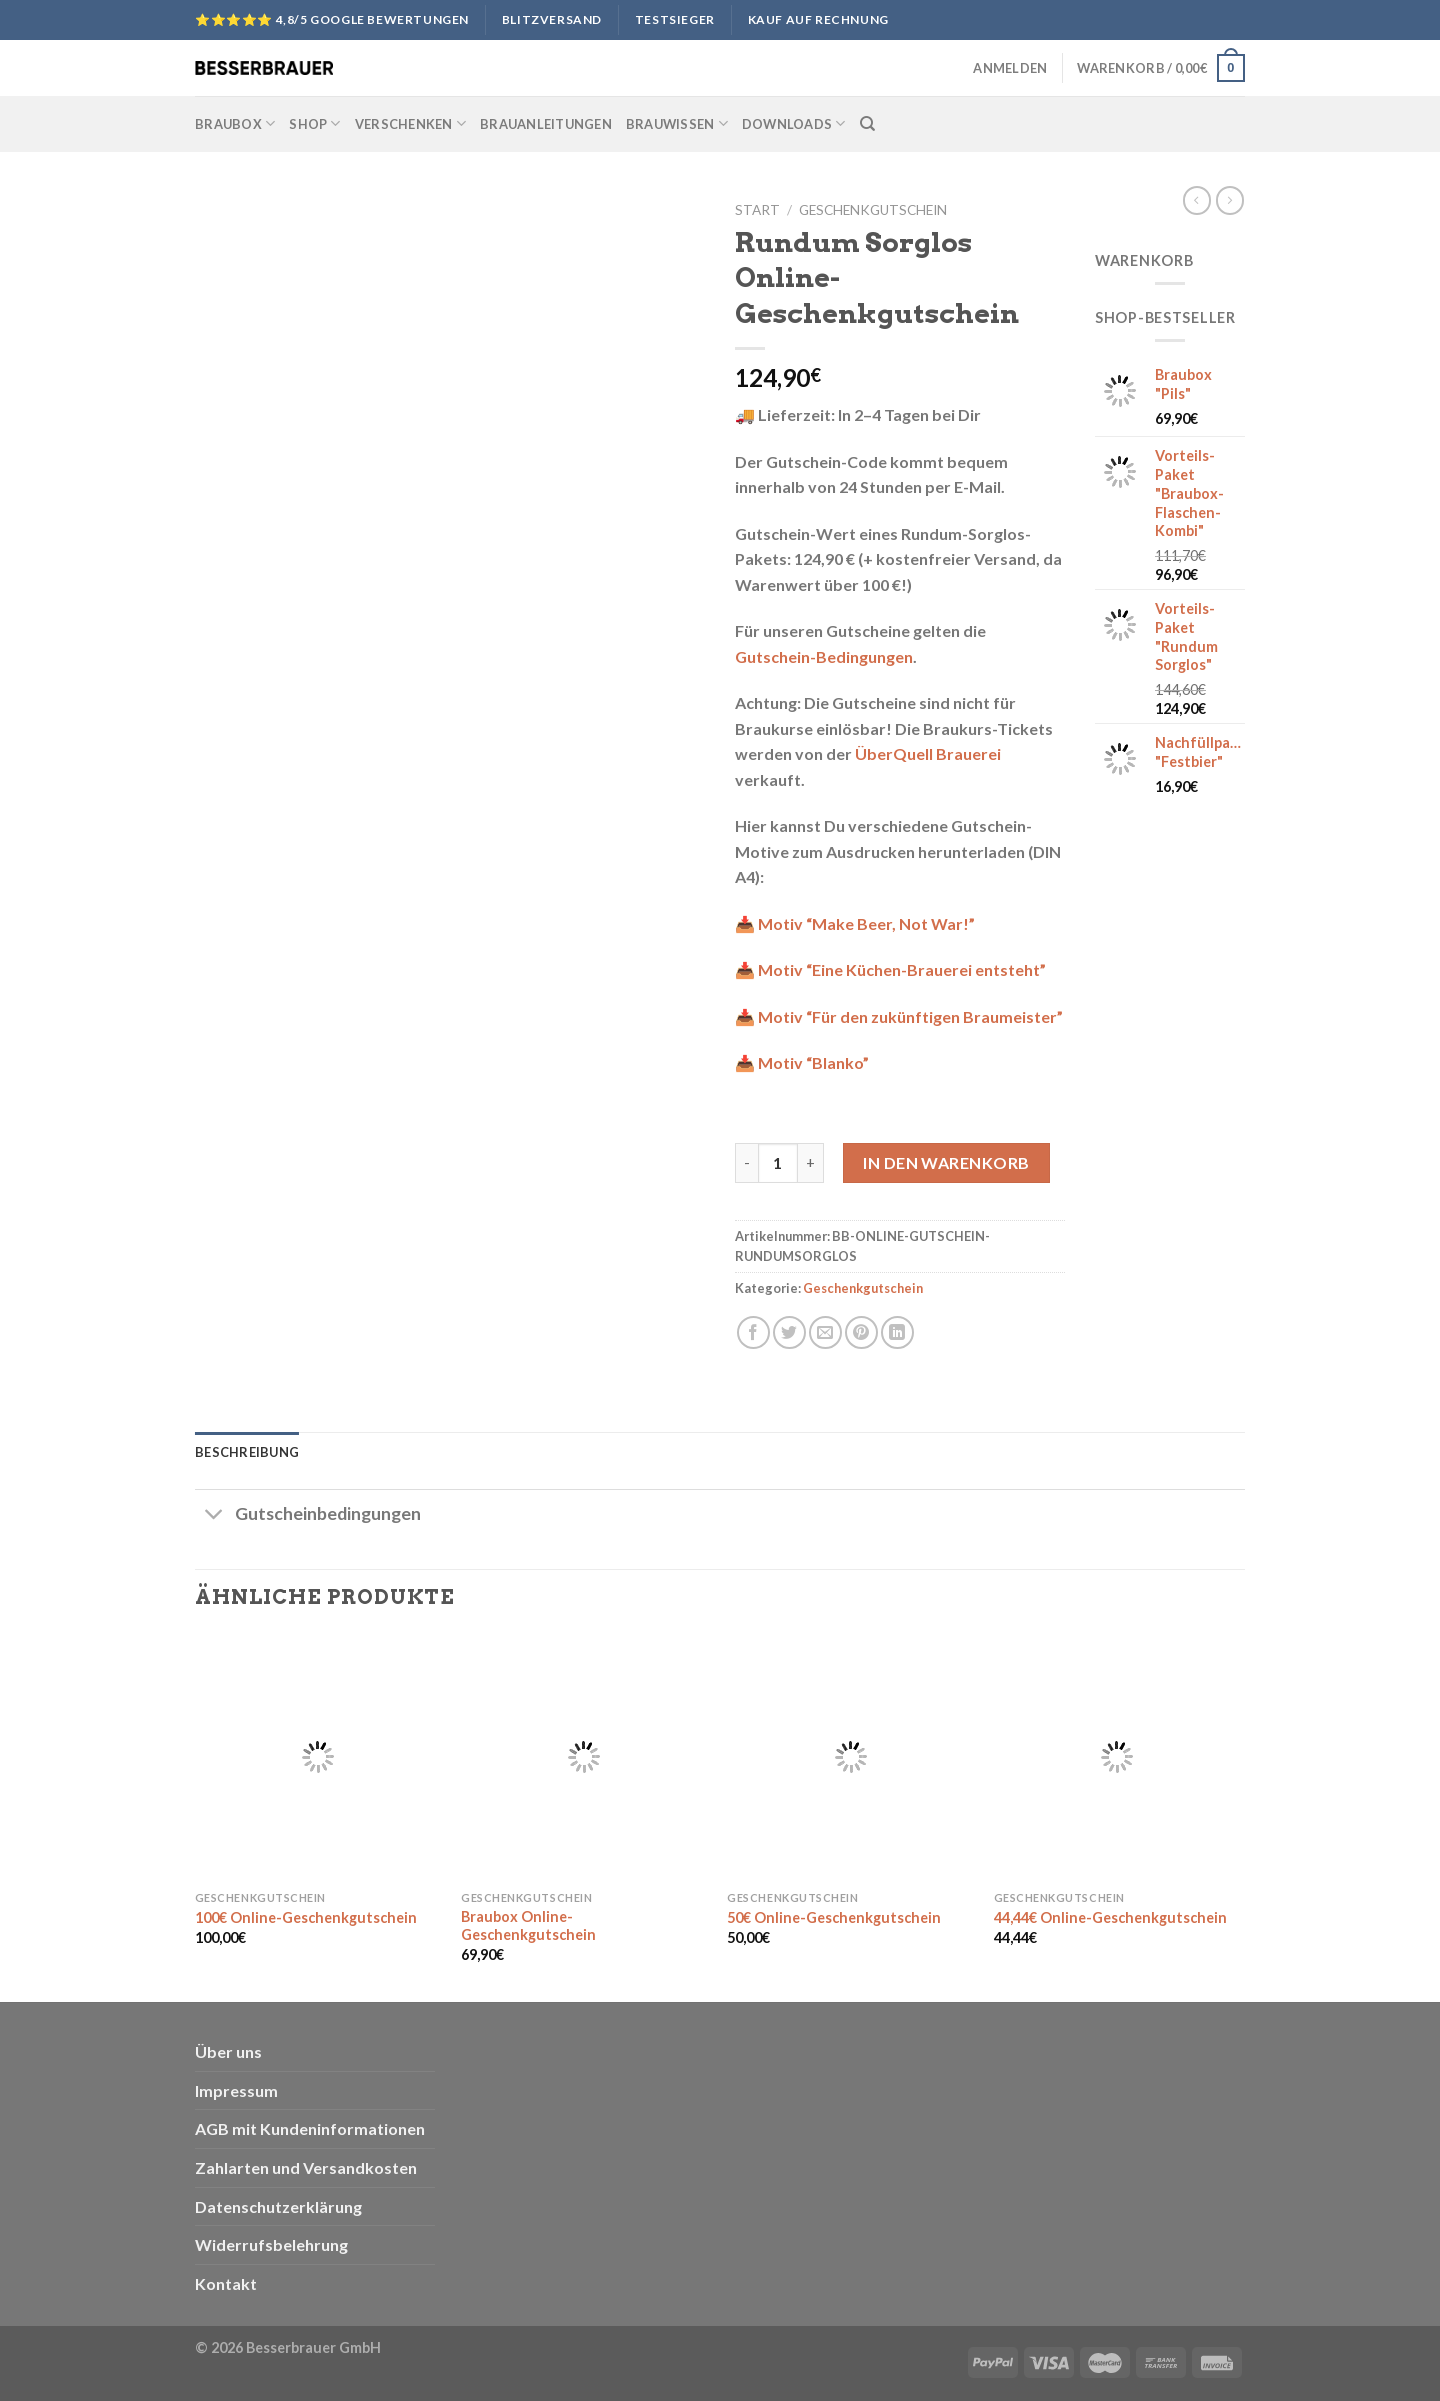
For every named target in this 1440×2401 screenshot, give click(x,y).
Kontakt (226, 2283)
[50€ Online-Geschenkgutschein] (850, 1757)
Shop (314, 123)
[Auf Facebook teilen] (753, 1332)
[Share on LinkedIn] (897, 1332)
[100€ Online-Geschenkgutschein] (318, 1757)
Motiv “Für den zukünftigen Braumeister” (910, 1016)
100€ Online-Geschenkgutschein (306, 1917)
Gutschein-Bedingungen (824, 656)
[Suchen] (867, 124)
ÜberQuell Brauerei (928, 753)
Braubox (235, 123)
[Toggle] (214, 1516)
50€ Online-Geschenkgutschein (834, 1917)
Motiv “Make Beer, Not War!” (866, 923)
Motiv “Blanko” (813, 1062)
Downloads (794, 123)
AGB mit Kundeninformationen (310, 2128)
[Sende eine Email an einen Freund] (825, 1332)
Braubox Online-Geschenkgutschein (528, 1926)
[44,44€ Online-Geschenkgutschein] (1117, 1757)
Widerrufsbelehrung (271, 2244)
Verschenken (410, 123)
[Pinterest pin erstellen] (861, 1332)
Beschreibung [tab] (247, 1452)
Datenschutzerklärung (278, 2206)
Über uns (228, 2051)
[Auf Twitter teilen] (789, 1332)
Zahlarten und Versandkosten (306, 2167)
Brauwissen (677, 123)
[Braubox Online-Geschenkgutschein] (584, 1757)
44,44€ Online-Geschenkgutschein (1110, 1917)
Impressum (236, 2090)
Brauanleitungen (546, 124)
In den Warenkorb (946, 1162)
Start (757, 210)
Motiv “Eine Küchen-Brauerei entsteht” (902, 969)
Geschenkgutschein (873, 210)
